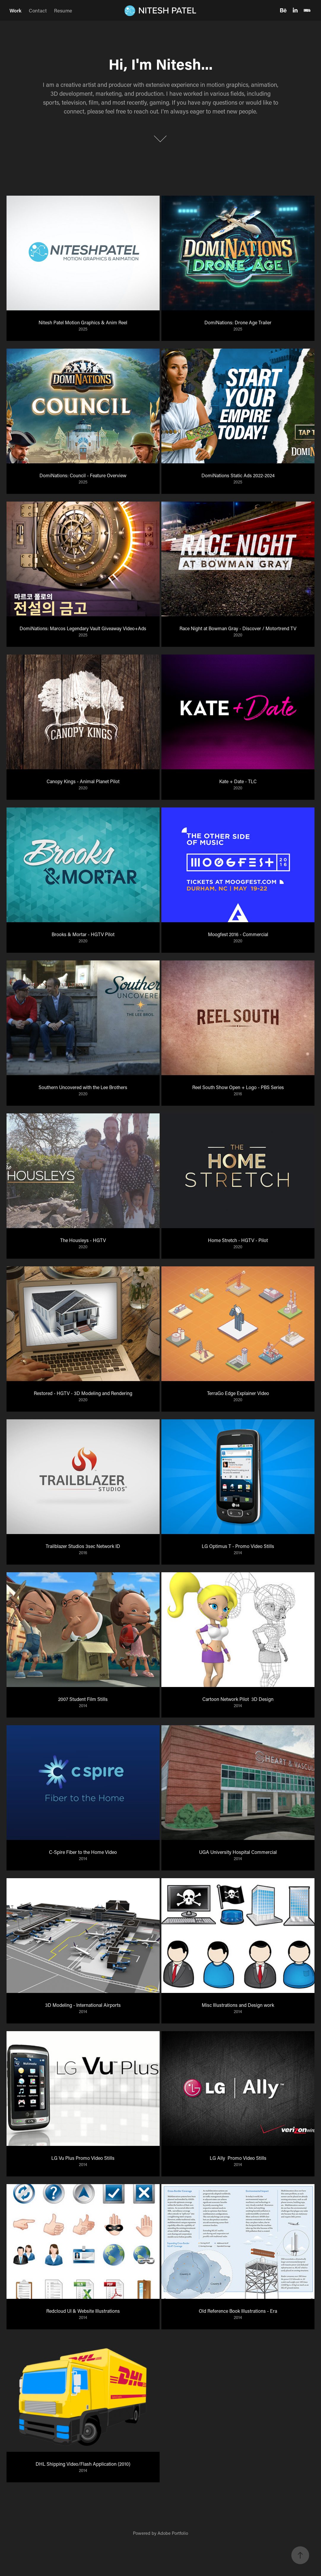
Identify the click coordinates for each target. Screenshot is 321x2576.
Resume (63, 10)
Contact (38, 10)
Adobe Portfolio (173, 2533)
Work (15, 10)
